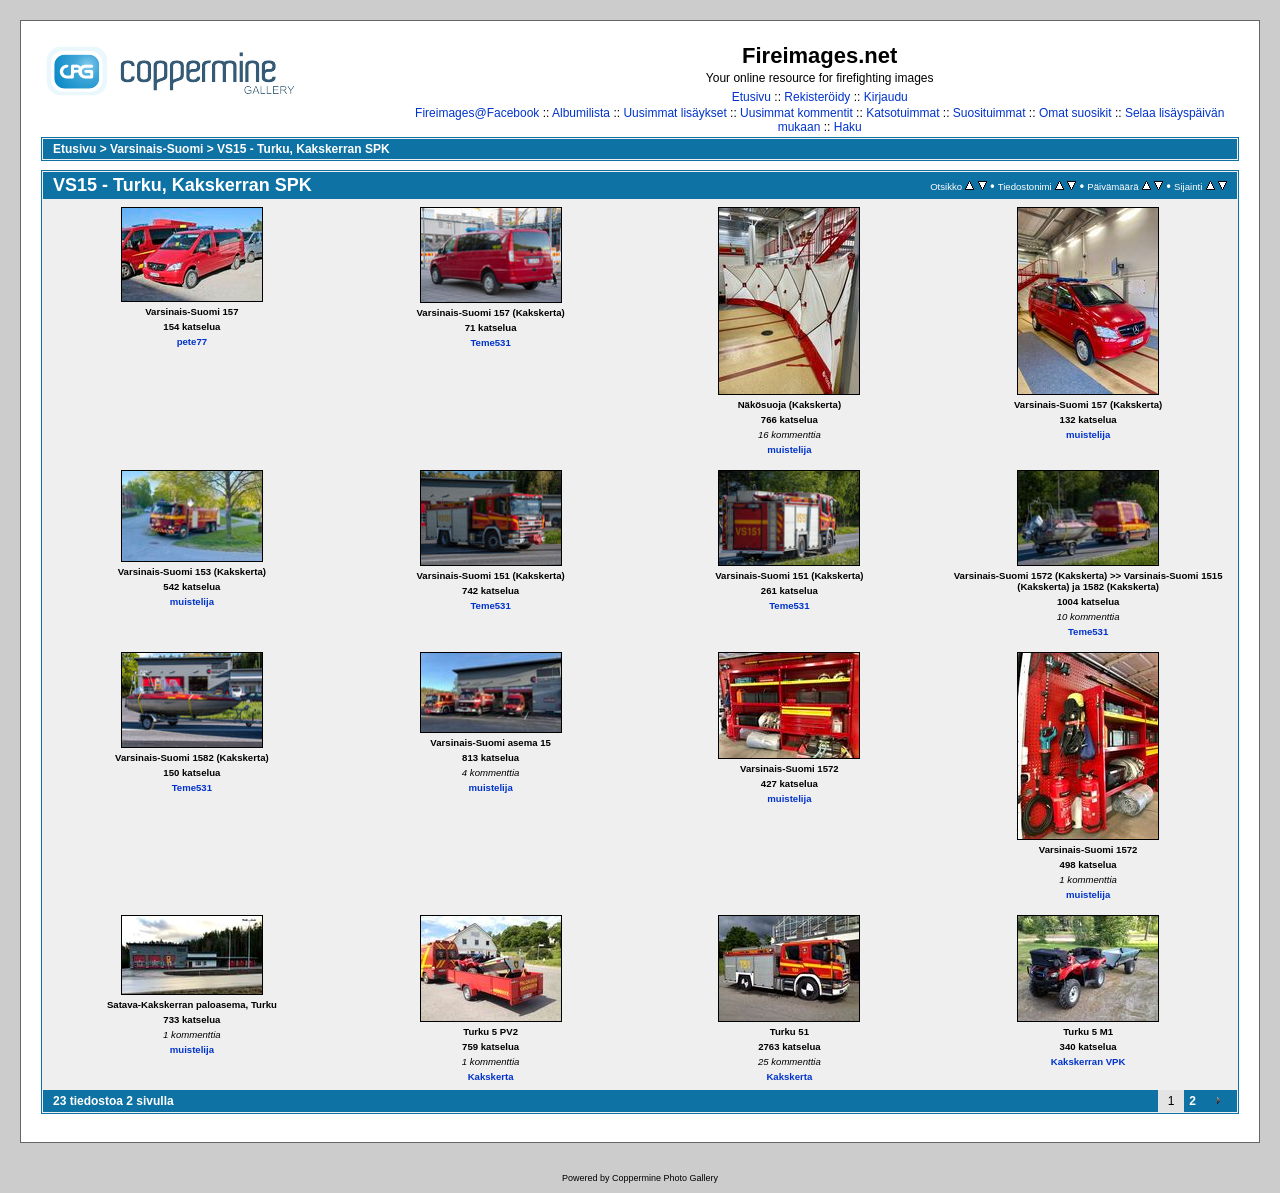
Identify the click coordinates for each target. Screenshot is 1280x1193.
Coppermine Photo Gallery (665, 1178)
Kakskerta (491, 1076)
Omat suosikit (1075, 113)
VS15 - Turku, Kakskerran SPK (303, 149)
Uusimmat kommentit (796, 113)
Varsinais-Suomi (156, 149)
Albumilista (581, 113)
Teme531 (490, 342)
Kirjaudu (886, 97)
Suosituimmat (989, 113)
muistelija (789, 449)
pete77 (192, 341)
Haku (848, 127)
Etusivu (751, 97)
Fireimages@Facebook (477, 113)
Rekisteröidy (817, 97)
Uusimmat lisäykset (674, 113)
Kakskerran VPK (1088, 1061)
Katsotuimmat (902, 113)
